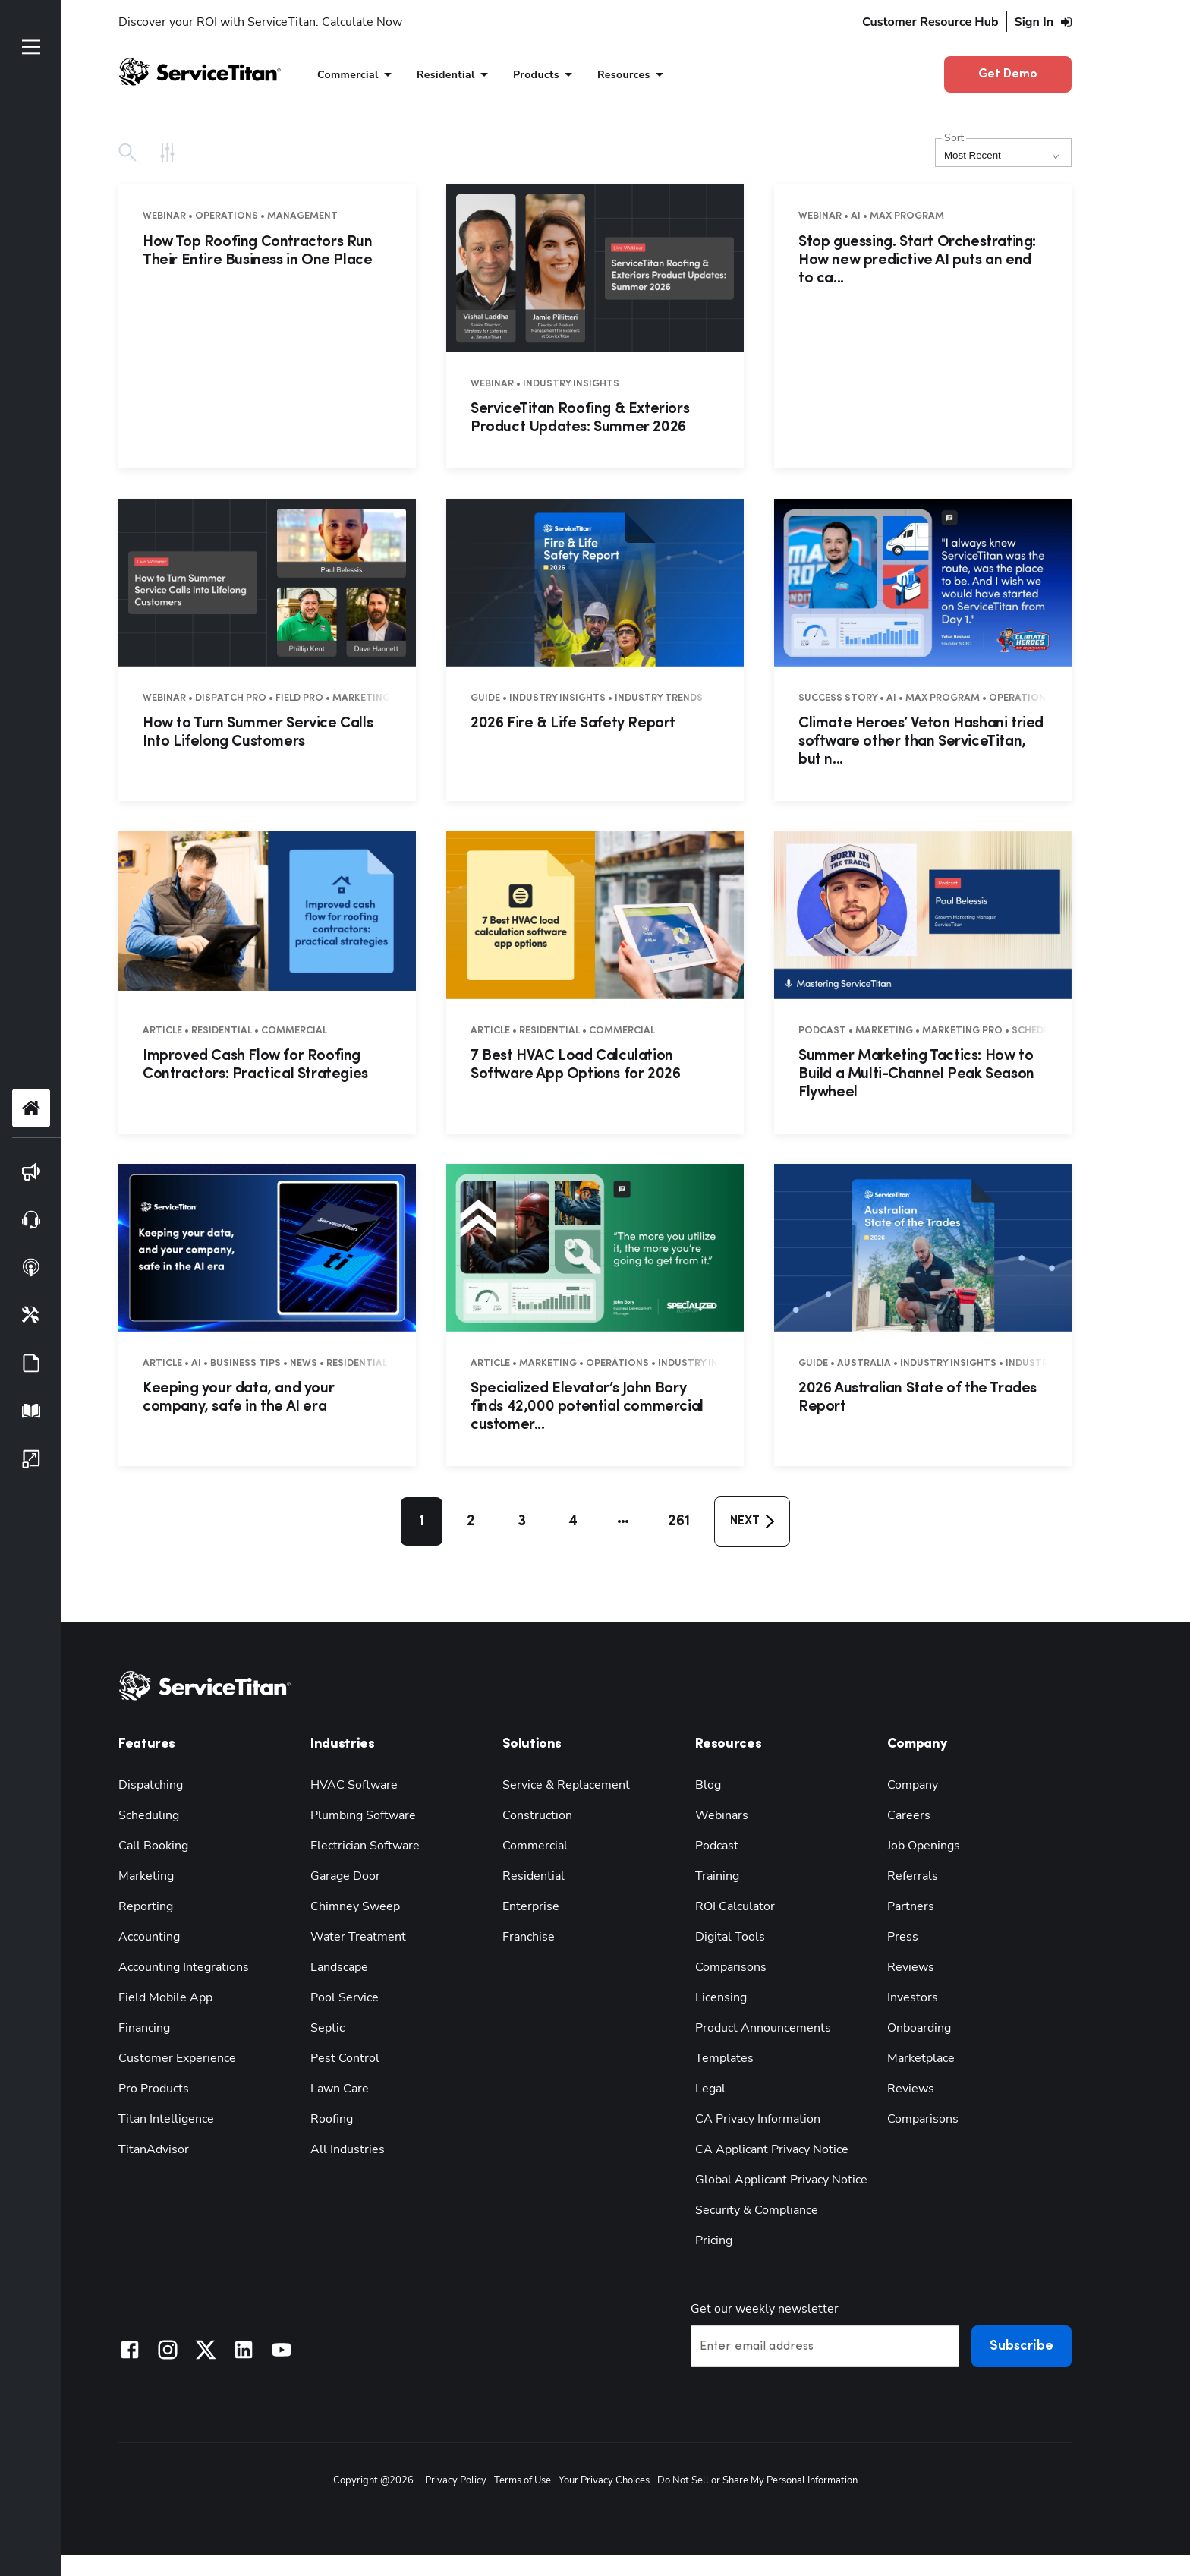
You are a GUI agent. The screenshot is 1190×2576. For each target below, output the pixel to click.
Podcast (716, 1845)
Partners (910, 1906)
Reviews (910, 1967)
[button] (623, 1521)
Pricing (713, 2240)
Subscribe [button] (1021, 2346)
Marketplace (921, 2058)
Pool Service (344, 1997)
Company (912, 1785)
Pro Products (153, 2088)
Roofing (331, 2119)
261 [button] (679, 1521)
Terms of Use (522, 2480)
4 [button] (573, 1521)
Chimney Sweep (355, 1906)
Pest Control (344, 2058)
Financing (144, 2027)
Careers (908, 1815)
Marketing (146, 1876)
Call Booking (153, 1845)
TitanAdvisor (153, 2149)
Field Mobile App (165, 1997)
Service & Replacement (566, 1785)
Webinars (721, 1815)
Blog (708, 1785)
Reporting (145, 1906)
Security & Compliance (756, 2210)
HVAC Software (354, 1785)
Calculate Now (362, 22)
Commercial (535, 1845)
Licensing (721, 1997)
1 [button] (421, 1521)
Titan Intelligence (166, 2119)
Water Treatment (358, 1936)
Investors (912, 1997)
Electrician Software (365, 1845)
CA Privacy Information (757, 2119)
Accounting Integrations (183, 1967)
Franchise (528, 1936)
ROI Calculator (735, 1906)
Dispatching (150, 1785)
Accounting (149, 1936)
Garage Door (345, 1876)
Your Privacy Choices (604, 2480)
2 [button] (471, 1521)
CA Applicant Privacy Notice (771, 2149)
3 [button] (521, 1521)
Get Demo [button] (1008, 74)
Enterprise (530, 1906)
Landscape (339, 1967)
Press (902, 1936)
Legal (710, 2088)
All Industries (347, 2149)
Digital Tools (730, 1936)
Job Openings (923, 1845)
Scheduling (148, 1815)
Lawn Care (339, 2088)
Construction (537, 1815)
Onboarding (919, 2027)
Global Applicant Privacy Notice (781, 2179)
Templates (724, 2058)
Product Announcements (763, 2027)
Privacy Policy (455, 2480)
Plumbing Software (363, 1815)
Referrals (912, 1876)
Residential (533, 1876)
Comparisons (731, 1967)
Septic (327, 2027)
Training (717, 1876)
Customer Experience (177, 2058)
